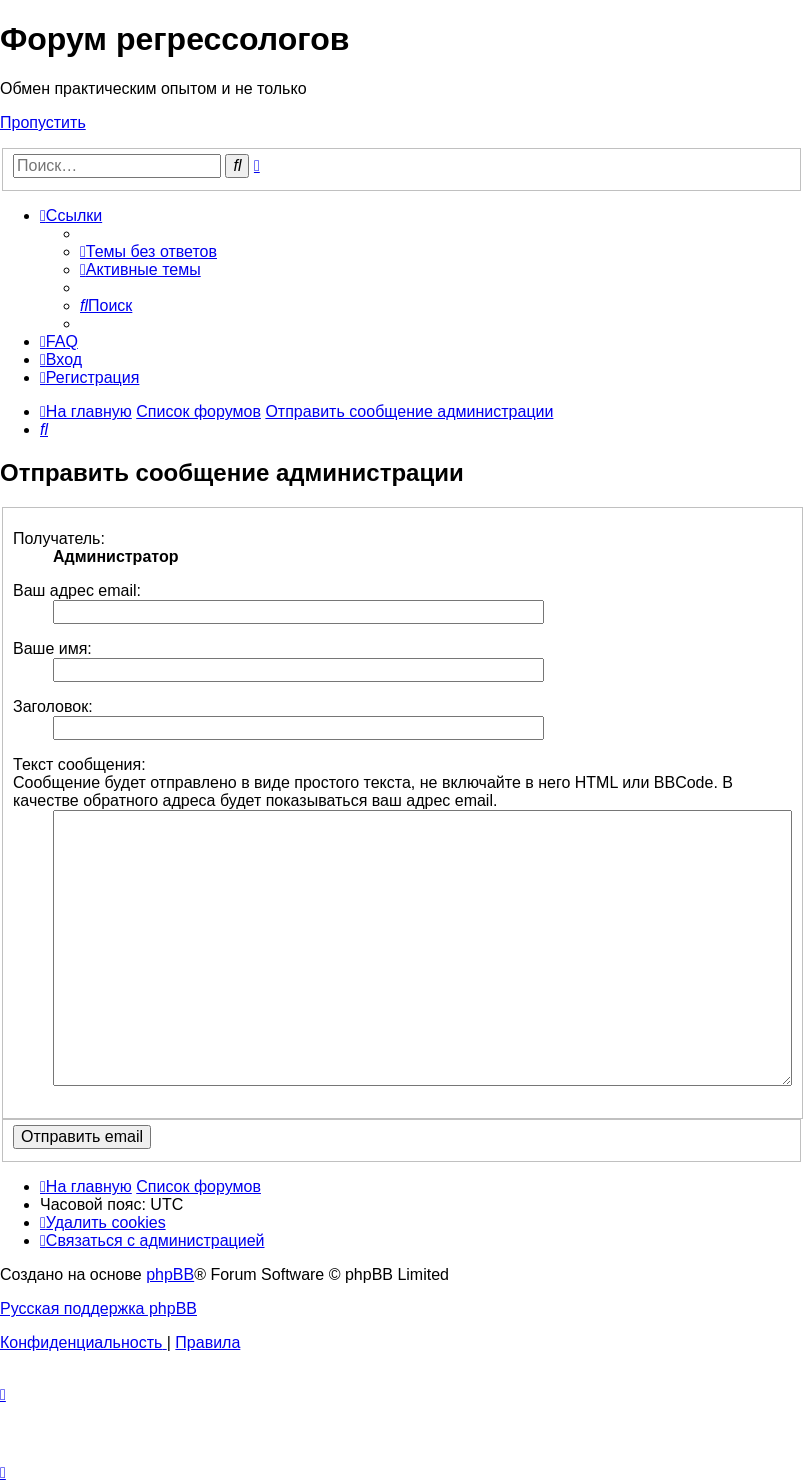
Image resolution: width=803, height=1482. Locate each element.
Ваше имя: (52, 648)
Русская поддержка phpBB (98, 1308)
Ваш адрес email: (77, 590)
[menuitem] (148, 251)
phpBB (170, 1274)
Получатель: (59, 538)
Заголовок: (53, 706)
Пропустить (43, 122)
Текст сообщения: (79, 764)
